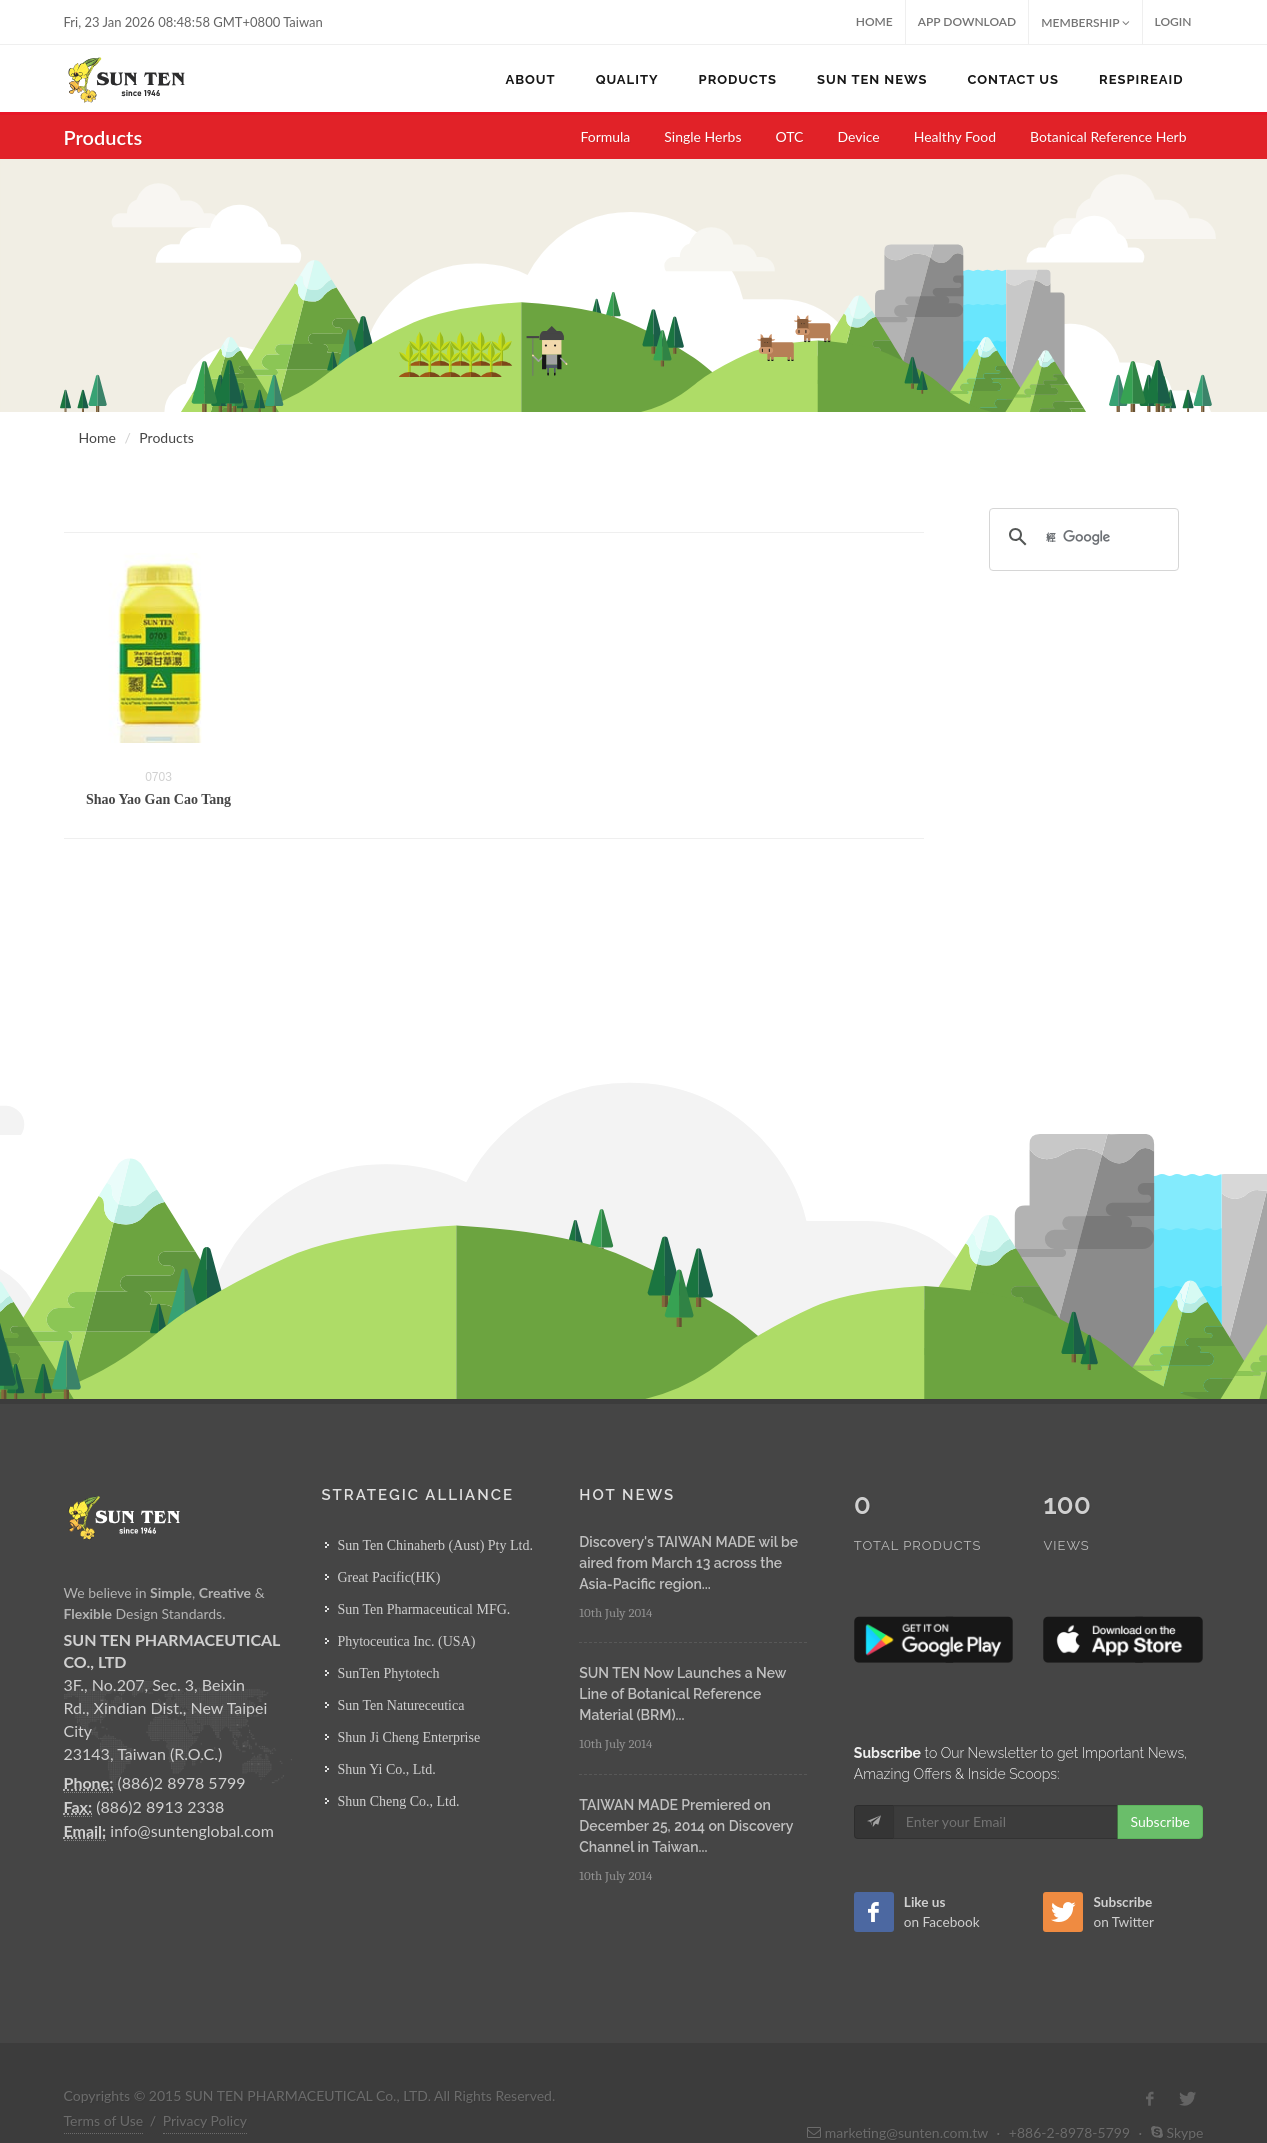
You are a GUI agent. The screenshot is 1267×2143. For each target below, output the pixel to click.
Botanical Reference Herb (1108, 136)
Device (858, 136)
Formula (605, 136)
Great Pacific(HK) (388, 1577)
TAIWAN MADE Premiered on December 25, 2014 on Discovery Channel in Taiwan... (686, 1826)
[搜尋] (1081, 537)
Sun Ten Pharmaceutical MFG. (423, 1609)
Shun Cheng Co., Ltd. (398, 1801)
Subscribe (1160, 1779)
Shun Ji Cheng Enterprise (408, 1737)
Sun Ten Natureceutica (400, 1705)
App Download (967, 21)
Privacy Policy (205, 2078)
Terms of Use (104, 2078)
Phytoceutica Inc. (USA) (406, 1641)
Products (166, 437)
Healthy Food (955, 136)
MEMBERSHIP (1085, 22)
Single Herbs (702, 136)
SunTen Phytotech (388, 1673)
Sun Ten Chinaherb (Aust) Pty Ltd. (435, 1545)
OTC (789, 136)
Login (1173, 21)
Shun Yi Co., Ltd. (386, 1769)
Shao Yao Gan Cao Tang (158, 799)
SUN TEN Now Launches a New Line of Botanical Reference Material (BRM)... (682, 1694)
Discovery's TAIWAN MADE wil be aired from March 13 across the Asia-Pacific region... (688, 1563)
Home (874, 21)
